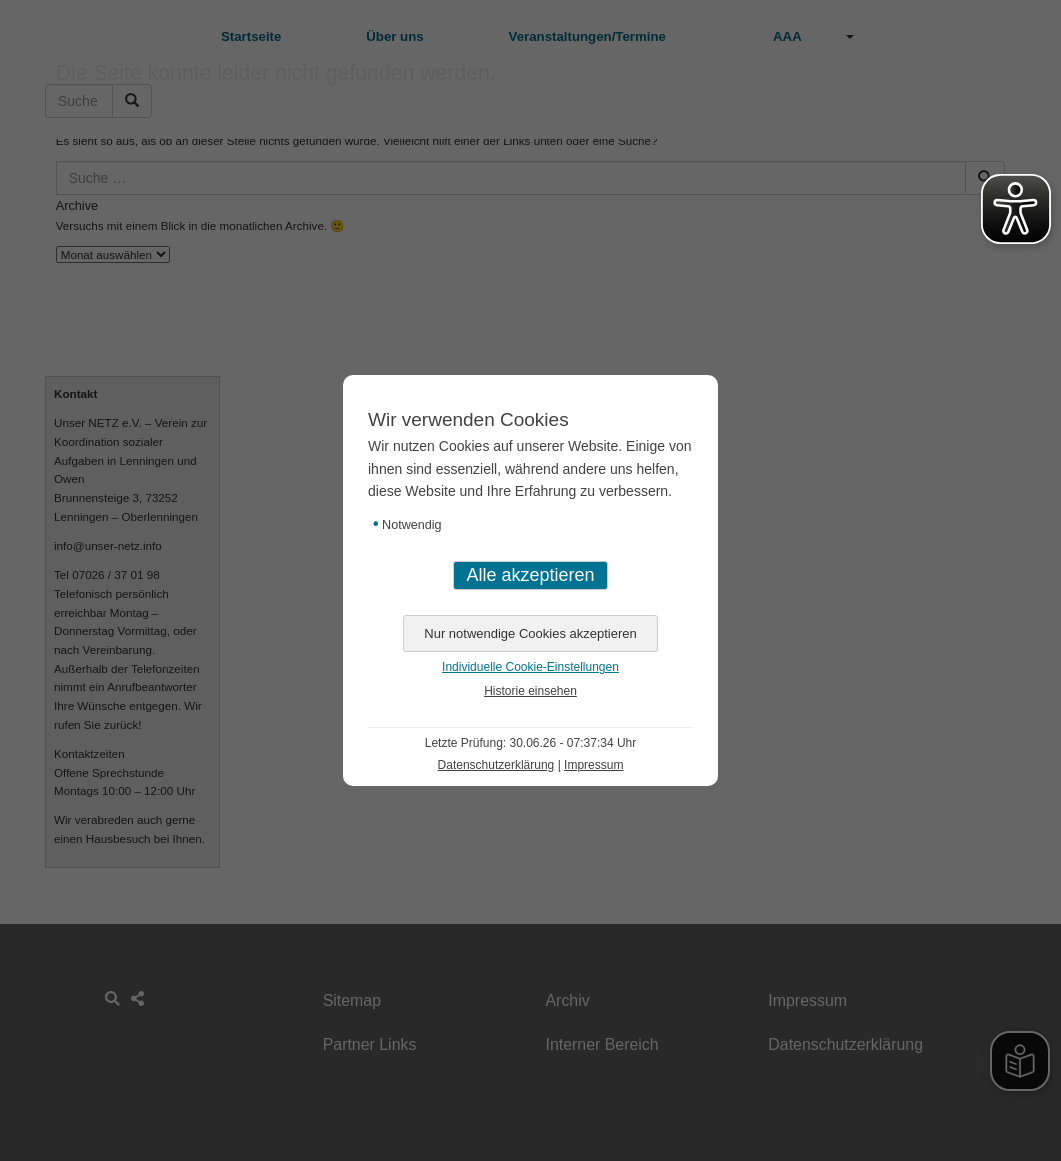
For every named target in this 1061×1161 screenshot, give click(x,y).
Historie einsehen (530, 691)
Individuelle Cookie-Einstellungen (530, 667)
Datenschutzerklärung (496, 765)
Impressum (593, 765)
